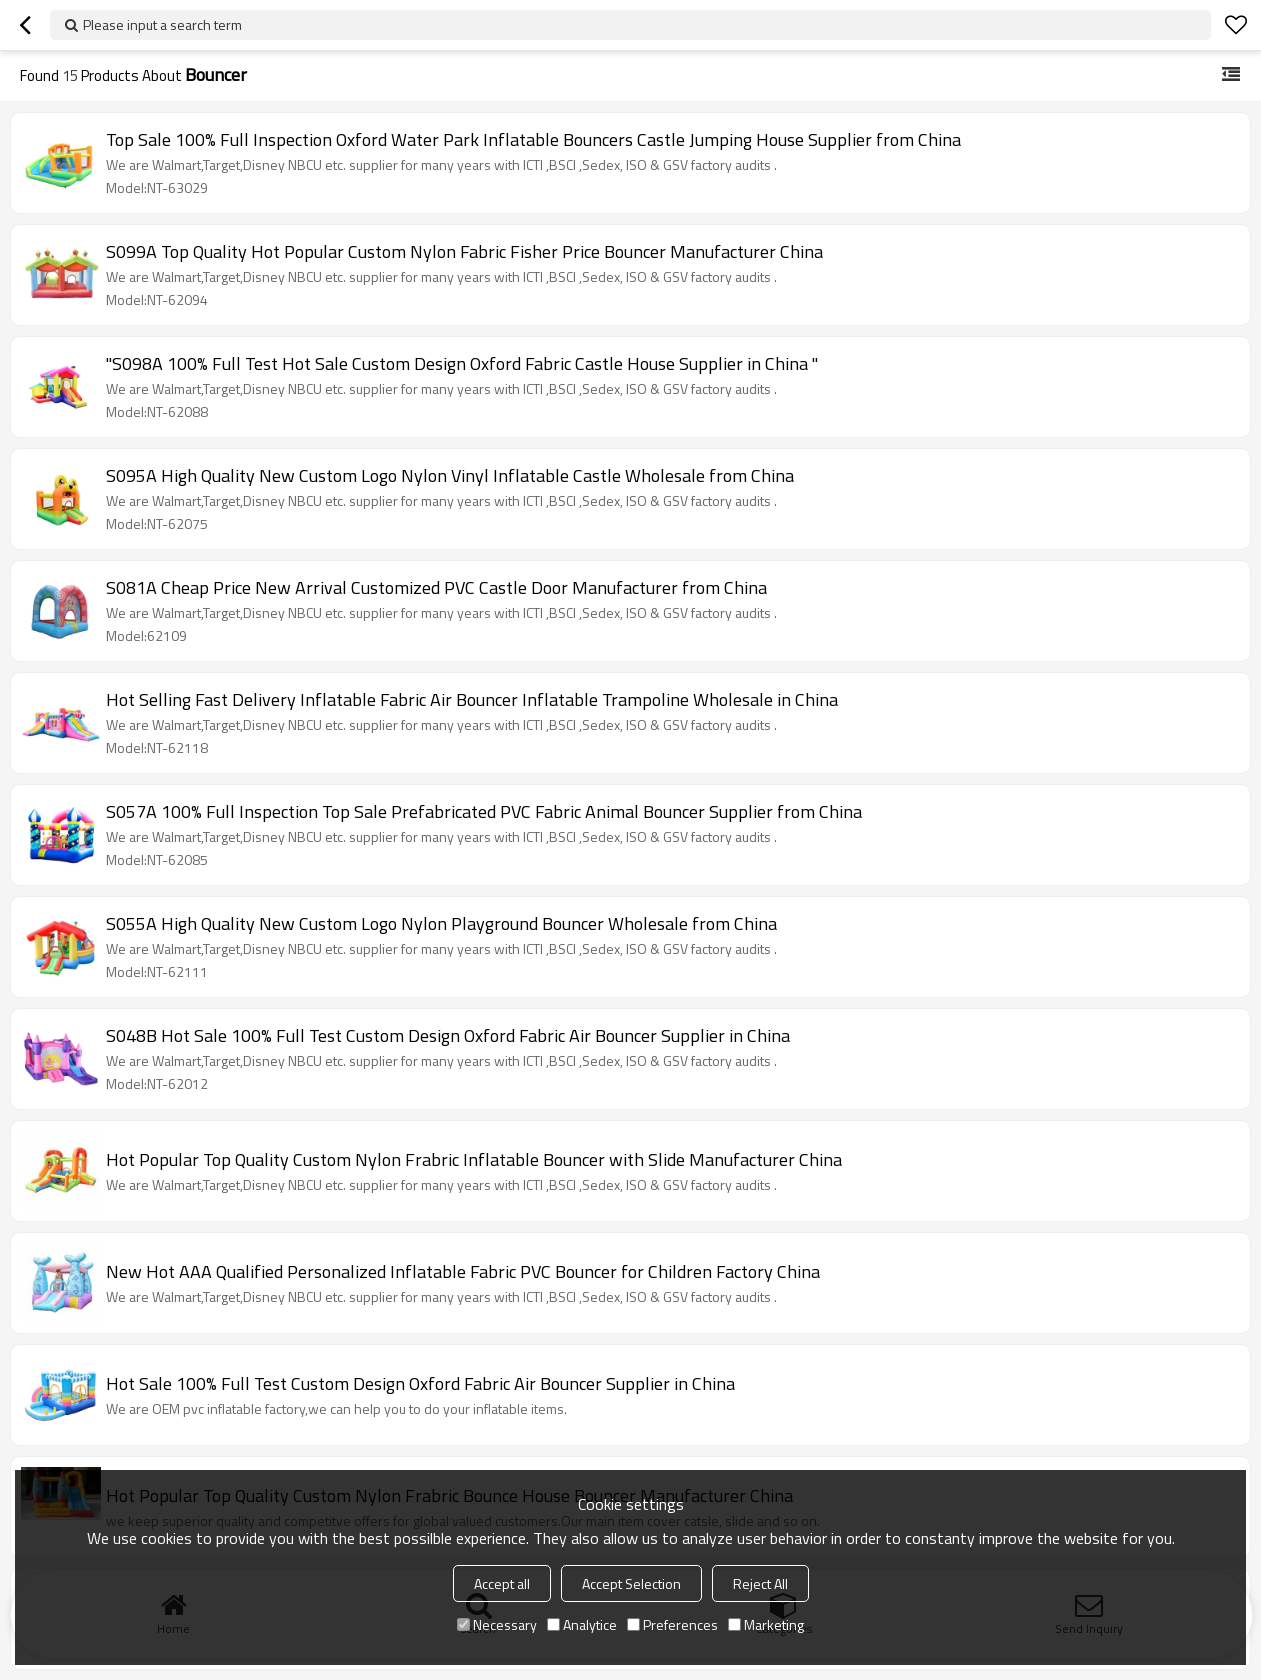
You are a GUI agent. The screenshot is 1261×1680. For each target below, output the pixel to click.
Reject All (760, 1583)
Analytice (582, 1624)
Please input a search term (162, 24)
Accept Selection (631, 1583)
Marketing (766, 1624)
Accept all (502, 1583)
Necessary (497, 1624)
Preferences (672, 1624)
